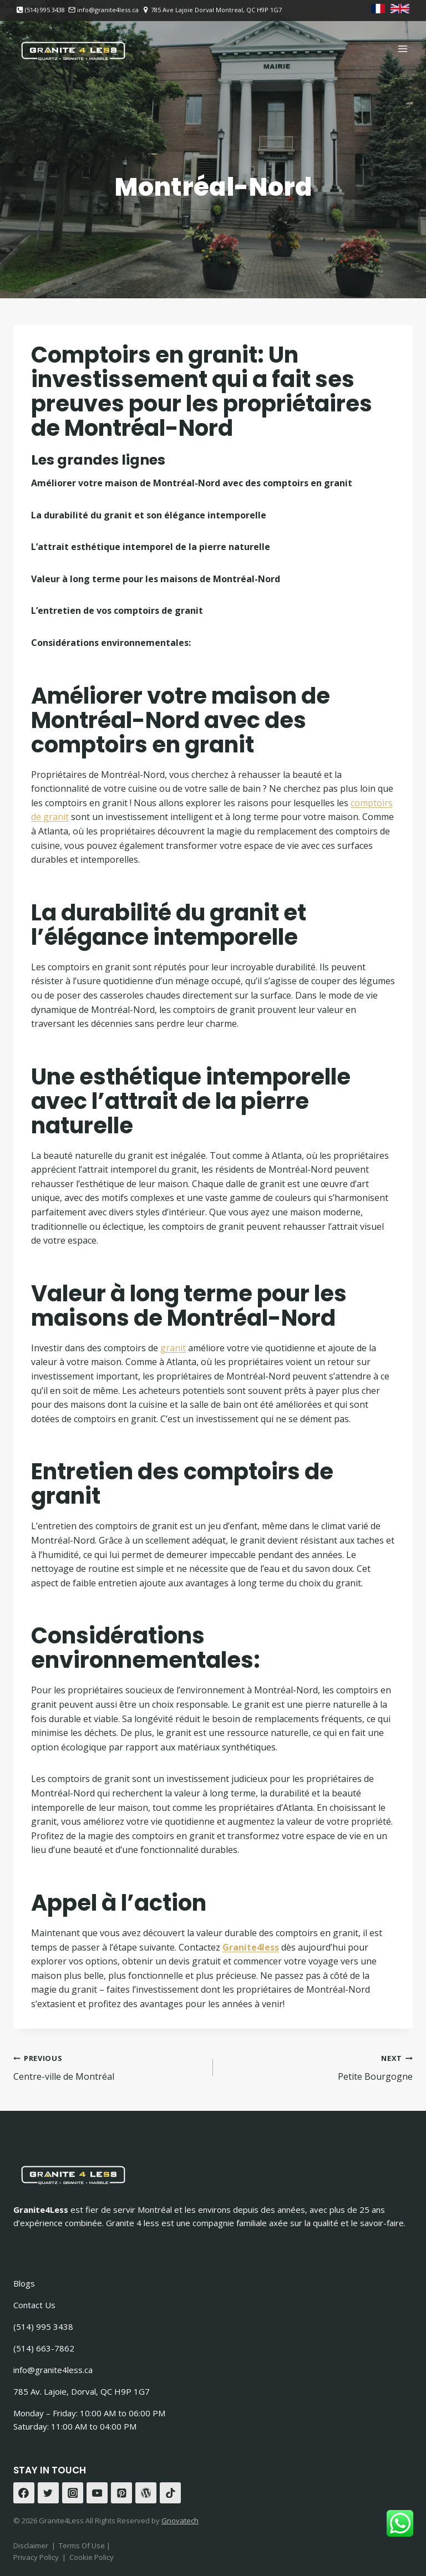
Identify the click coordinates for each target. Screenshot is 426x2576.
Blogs (24, 2283)
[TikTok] (170, 2492)
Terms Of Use (82, 2545)
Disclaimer (30, 2545)
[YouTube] (97, 2492)
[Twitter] (48, 2492)
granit (173, 1348)
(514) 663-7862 (43, 2348)
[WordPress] (145, 2492)
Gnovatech (180, 2521)
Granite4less (250, 1947)
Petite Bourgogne (317, 2067)
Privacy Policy (36, 2557)
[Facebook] (23, 2492)
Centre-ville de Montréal (108, 2067)
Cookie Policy (91, 2557)
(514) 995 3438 (43, 2326)
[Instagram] (72, 2492)
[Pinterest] (121, 2492)
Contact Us (34, 2304)
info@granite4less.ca (53, 2369)
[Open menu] (402, 48)
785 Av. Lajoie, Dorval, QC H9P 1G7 (81, 2391)
